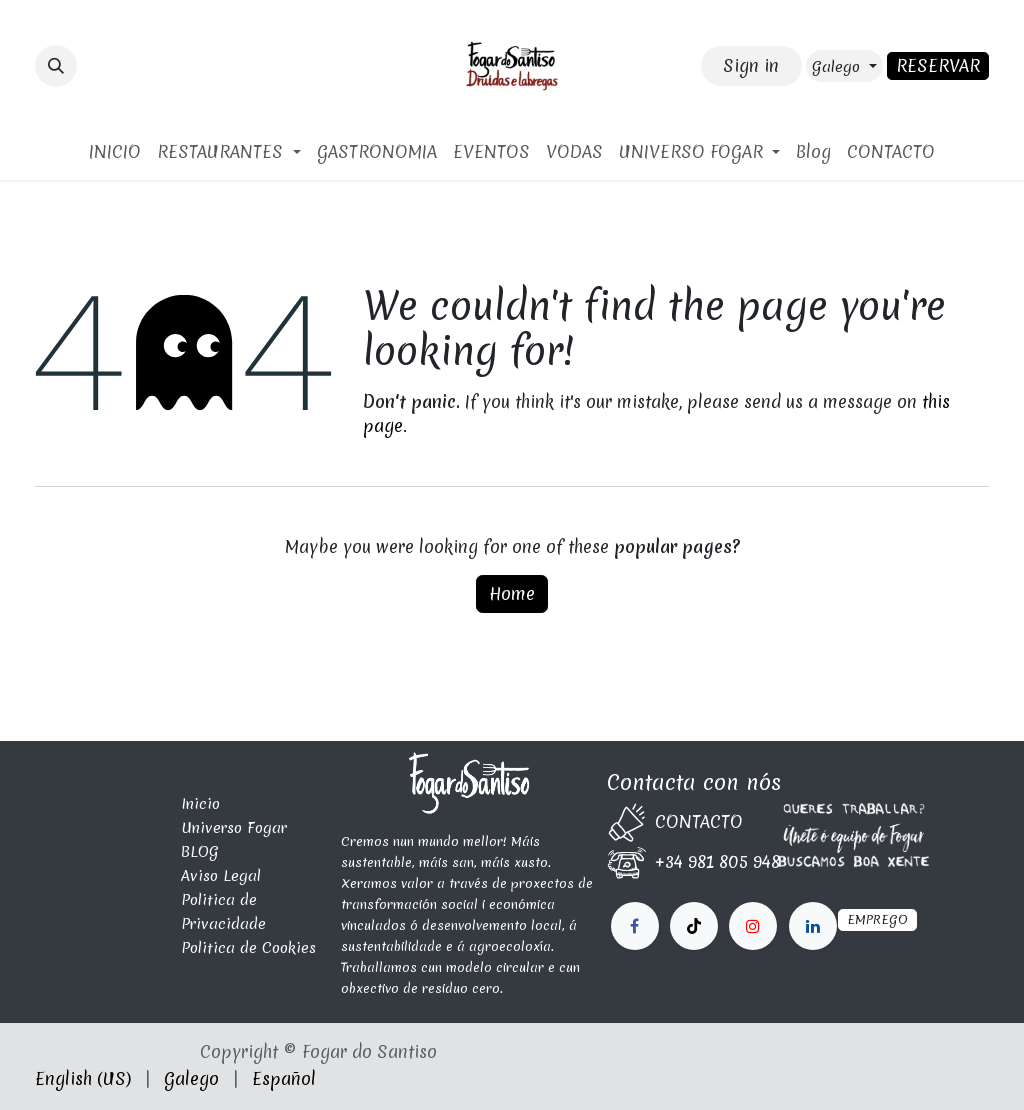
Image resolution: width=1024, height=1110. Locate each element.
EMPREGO (877, 919)
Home (512, 593)
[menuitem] (115, 152)
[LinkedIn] (753, 926)
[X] (694, 926)
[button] (56, 66)
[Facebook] (635, 926)
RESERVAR (938, 65)
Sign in (751, 65)
